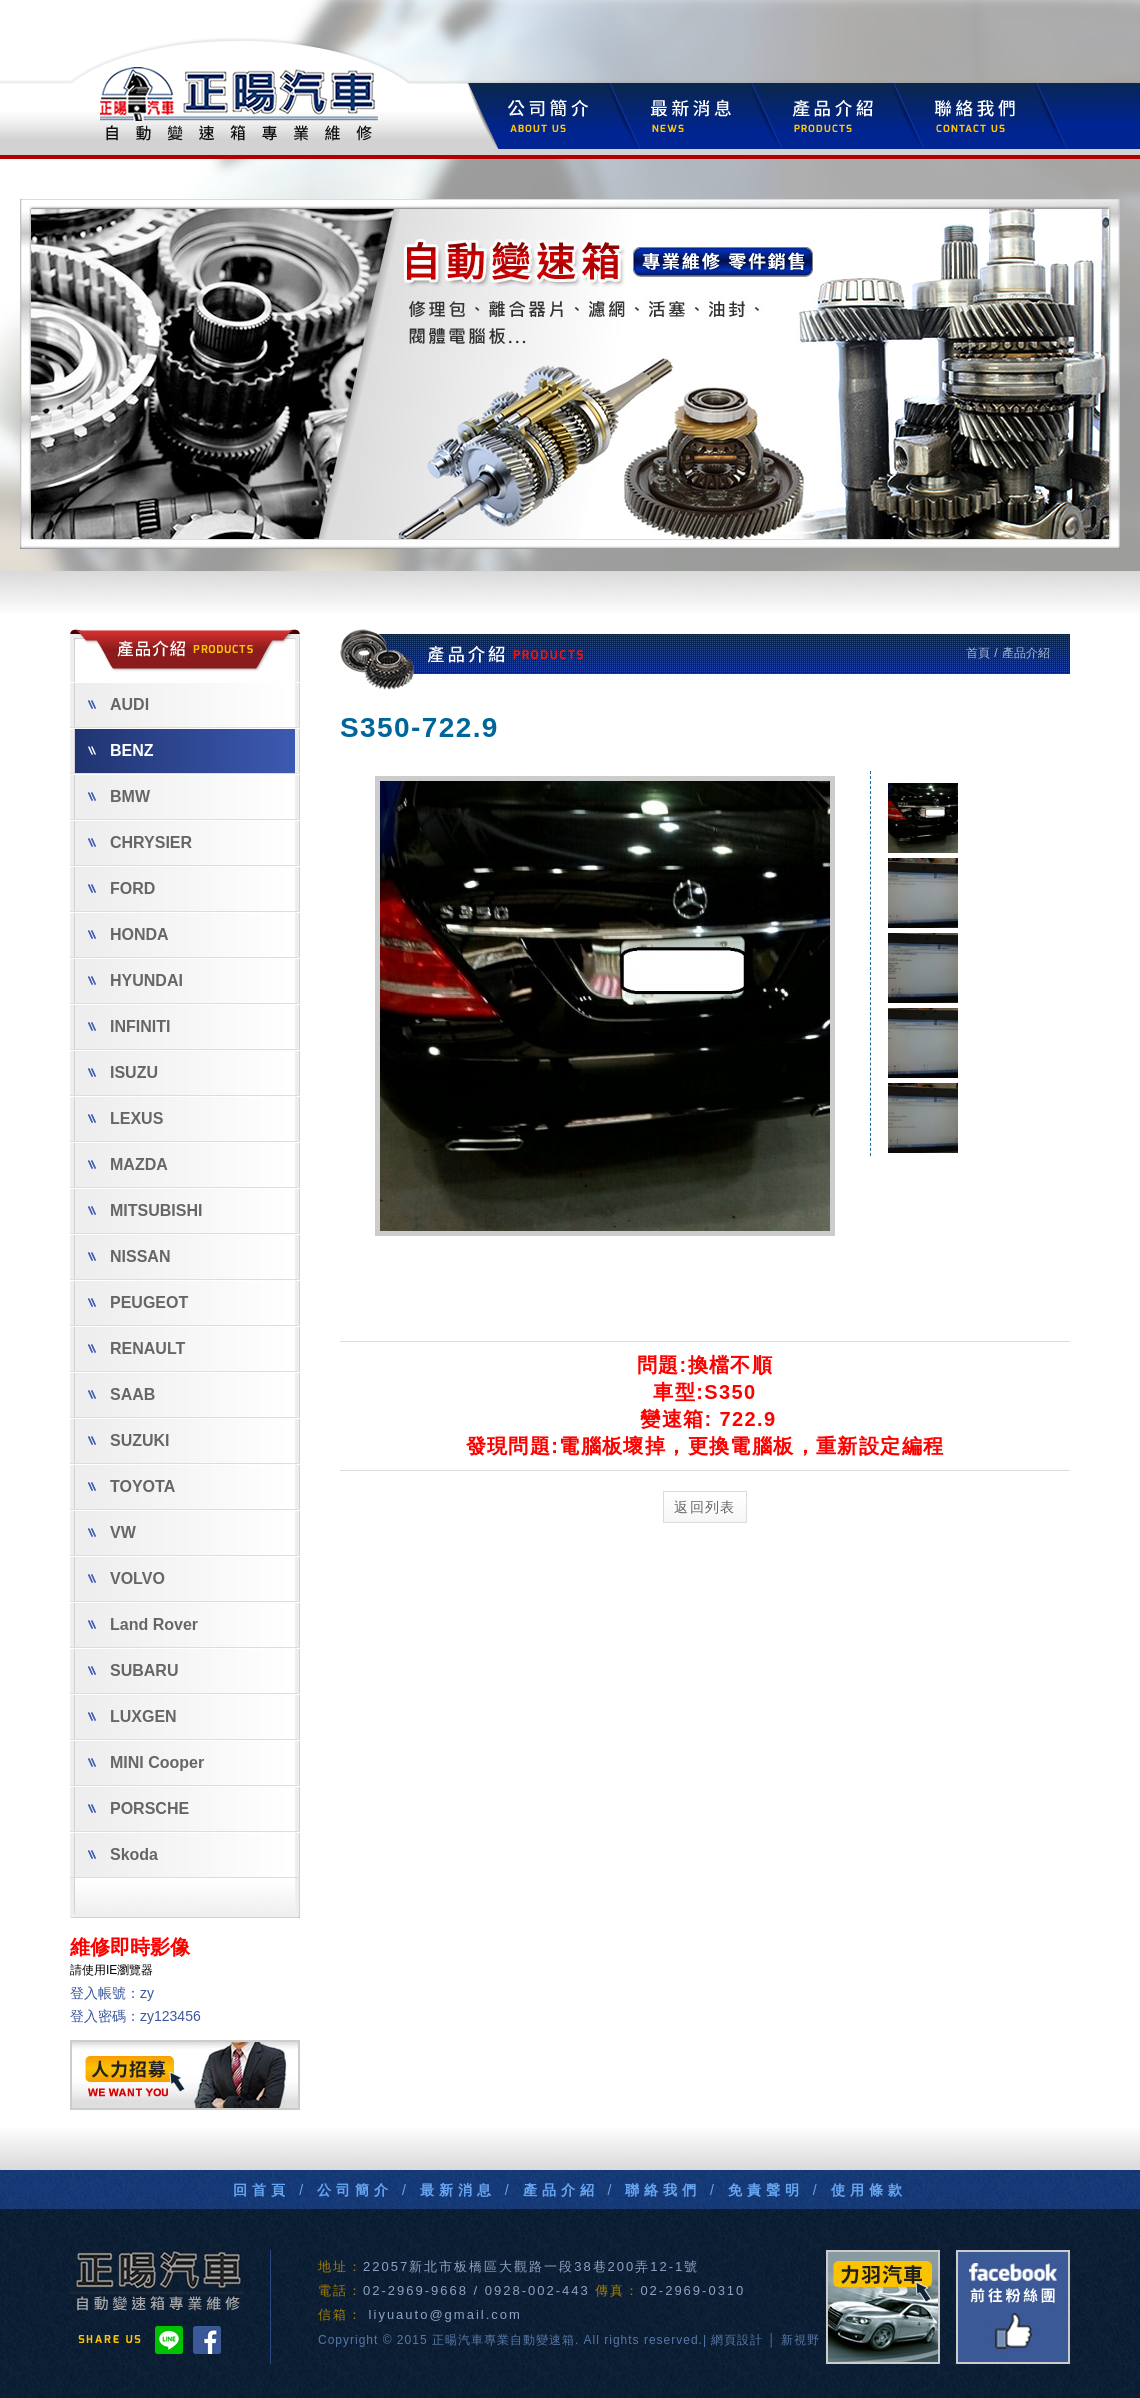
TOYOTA (131, 1486)
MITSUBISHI (145, 1210)
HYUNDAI (135, 980)
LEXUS (125, 1118)
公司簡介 (355, 2190)
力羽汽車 (883, 2307)
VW (112, 1532)
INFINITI (129, 1026)
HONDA (128, 934)
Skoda (123, 1854)
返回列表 (705, 1507)
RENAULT (136, 1348)
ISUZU (123, 1072)
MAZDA (128, 1164)
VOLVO (126, 1578)
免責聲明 (766, 2190)
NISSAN (129, 1256)
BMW (119, 796)
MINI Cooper (146, 1762)
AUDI (118, 704)
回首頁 (261, 2190)
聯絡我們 (663, 2190)
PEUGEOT (138, 1302)
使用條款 (869, 2190)
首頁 (980, 653)
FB (1013, 2307)
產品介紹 (561, 2190)
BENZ (121, 750)
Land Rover (143, 1624)
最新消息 (458, 2190)
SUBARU (133, 1670)
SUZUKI (129, 1440)
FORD (121, 888)
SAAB (121, 1394)
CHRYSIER (140, 842)
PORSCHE (138, 1808)
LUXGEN (132, 1716)
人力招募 (185, 2075)
